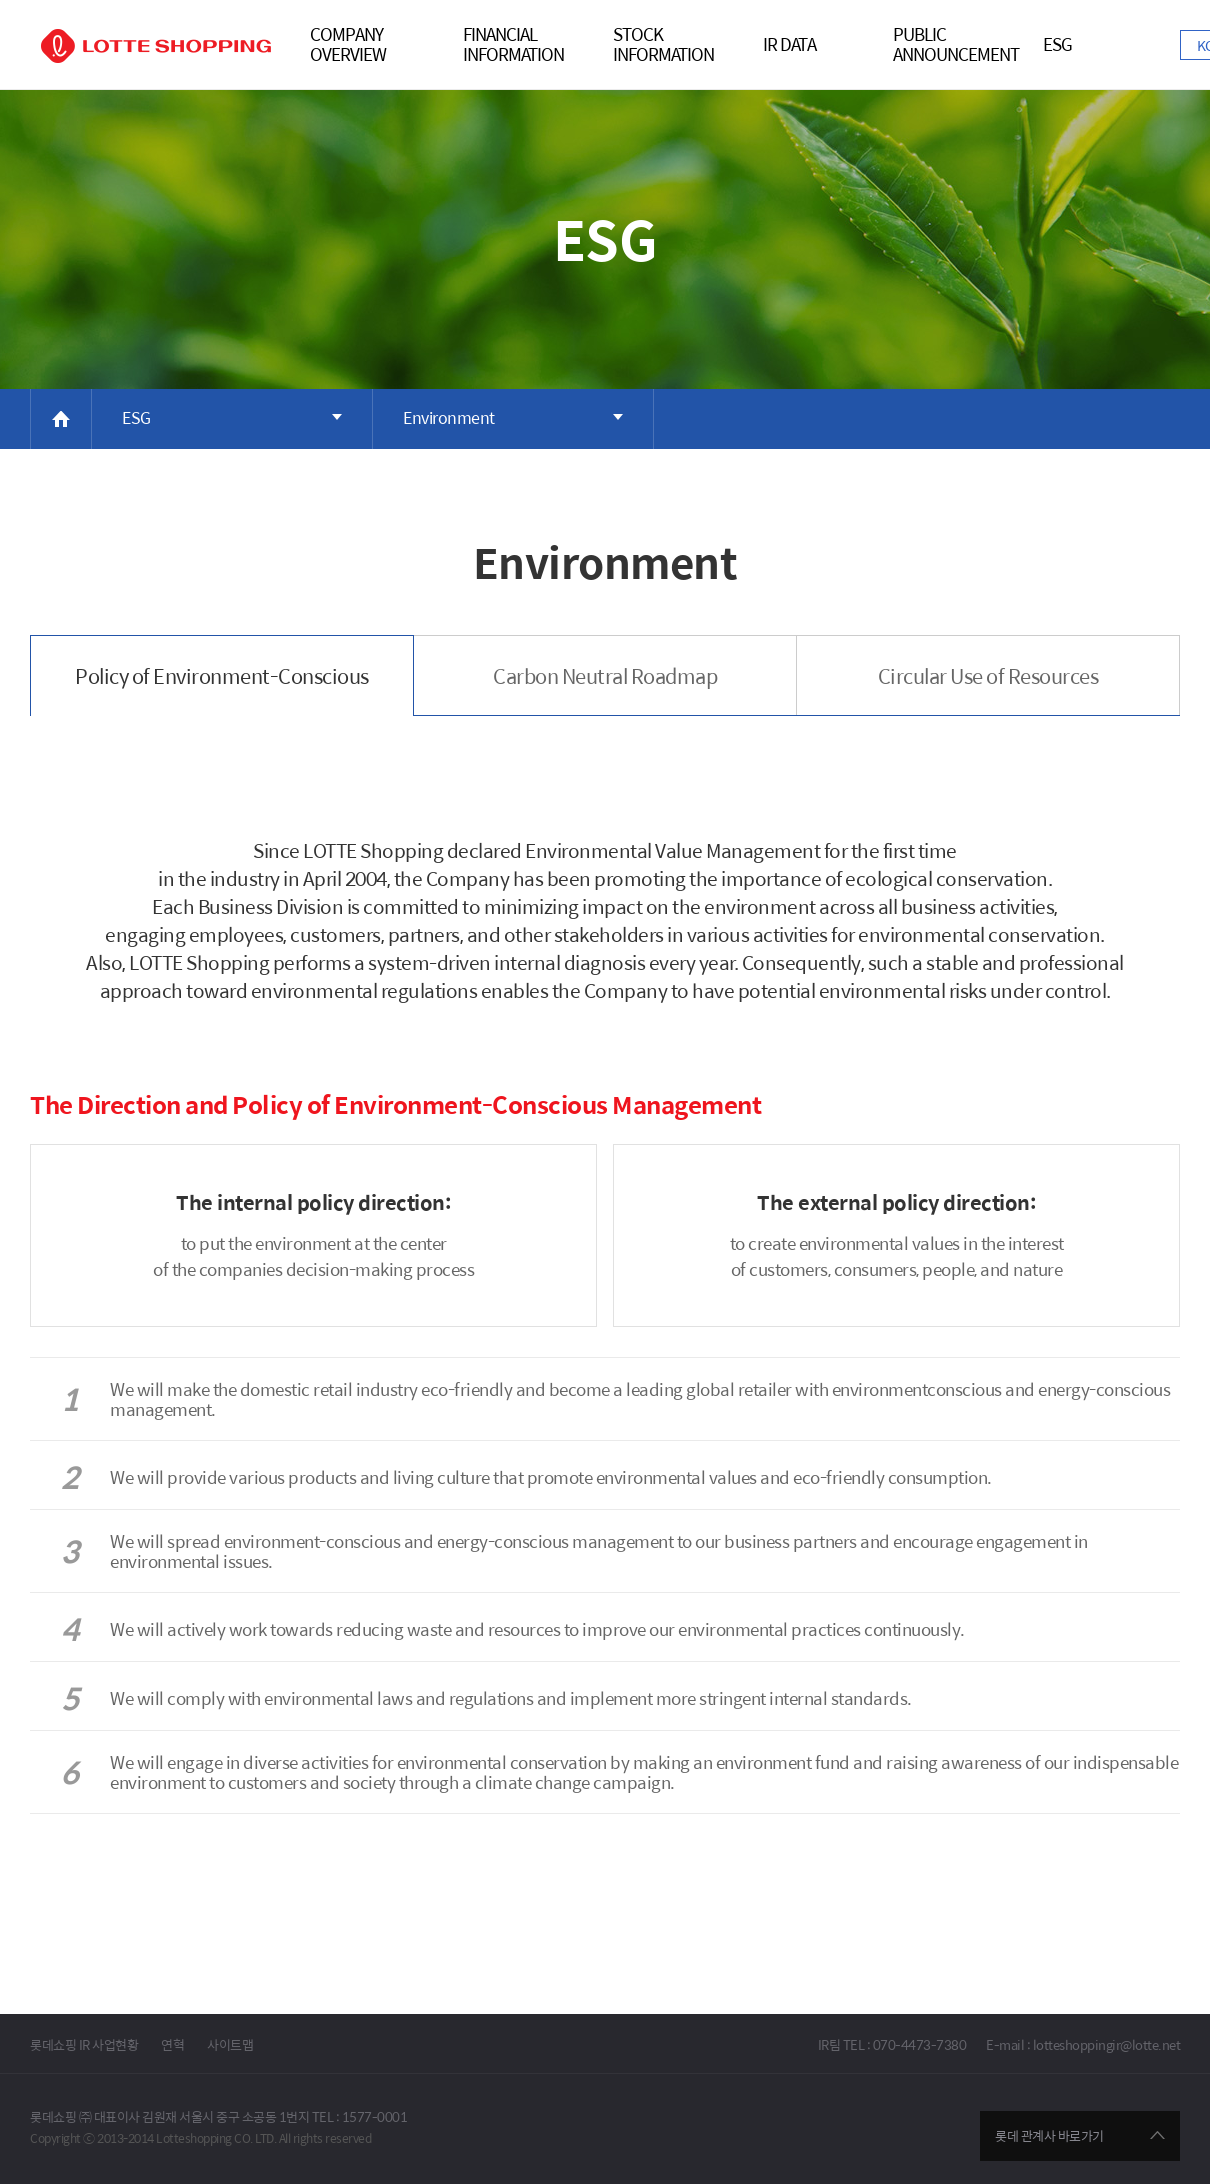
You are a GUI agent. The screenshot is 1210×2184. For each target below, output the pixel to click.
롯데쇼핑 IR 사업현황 (84, 2044)
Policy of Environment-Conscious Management (222, 688)
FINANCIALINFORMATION (513, 45)
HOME (61, 419)
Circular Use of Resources (988, 675)
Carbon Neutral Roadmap (605, 675)
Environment (449, 417)
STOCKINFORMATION (663, 45)
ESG (1057, 45)
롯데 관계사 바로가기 (1049, 2135)
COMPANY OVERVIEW (348, 45)
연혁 (172, 2044)
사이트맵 (230, 2044)
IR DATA (789, 45)
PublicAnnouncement (956, 45)
